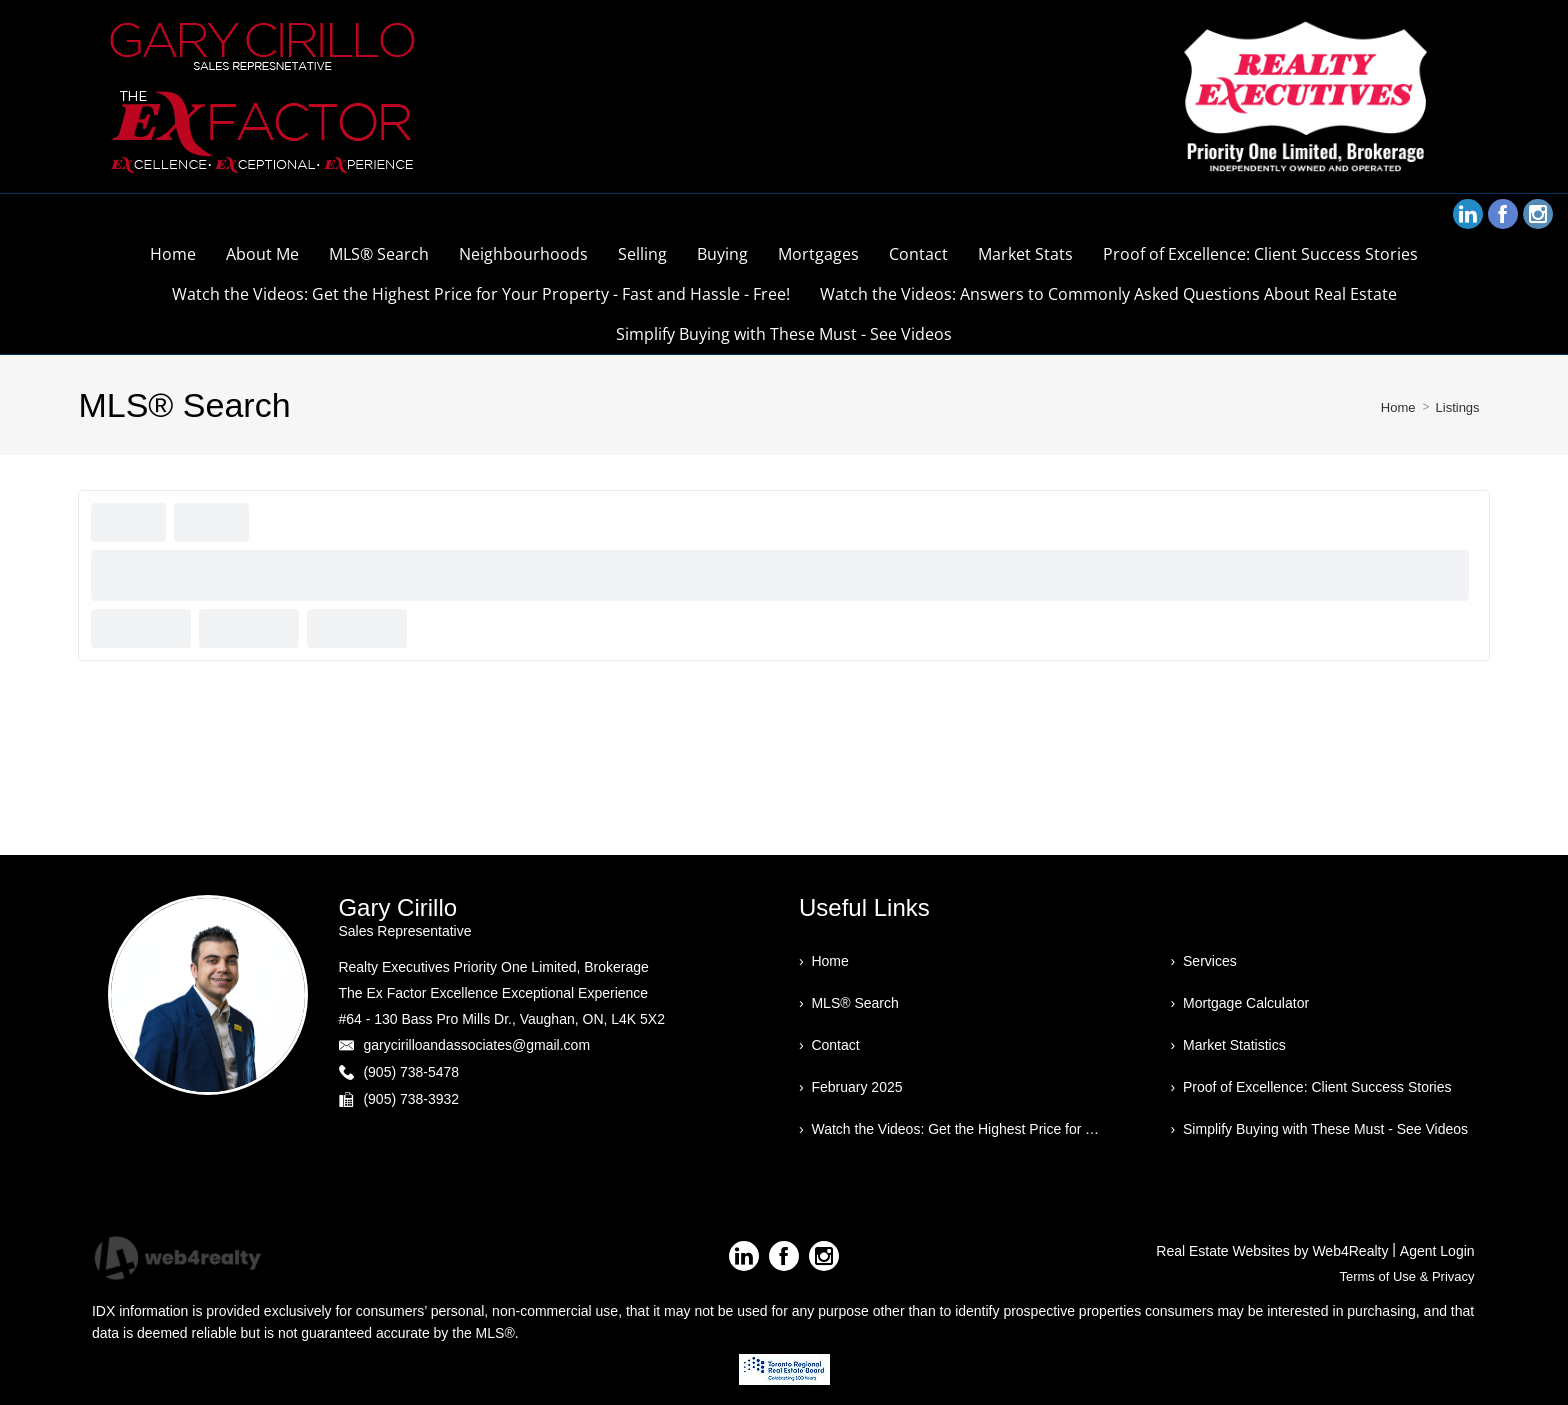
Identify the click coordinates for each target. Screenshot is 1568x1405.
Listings (1458, 407)
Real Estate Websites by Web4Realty (1272, 1251)
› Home (824, 961)
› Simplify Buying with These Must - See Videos (1320, 1129)
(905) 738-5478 (411, 1072)
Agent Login (1437, 1251)
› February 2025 (851, 1087)
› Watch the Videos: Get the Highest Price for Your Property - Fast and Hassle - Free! (951, 1129)
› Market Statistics (1228, 1045)
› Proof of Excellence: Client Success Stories (1311, 1087)
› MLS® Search (849, 1003)
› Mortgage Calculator (1240, 1003)
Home (1398, 407)
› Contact (829, 1045)
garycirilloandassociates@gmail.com (476, 1045)
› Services (1204, 961)
